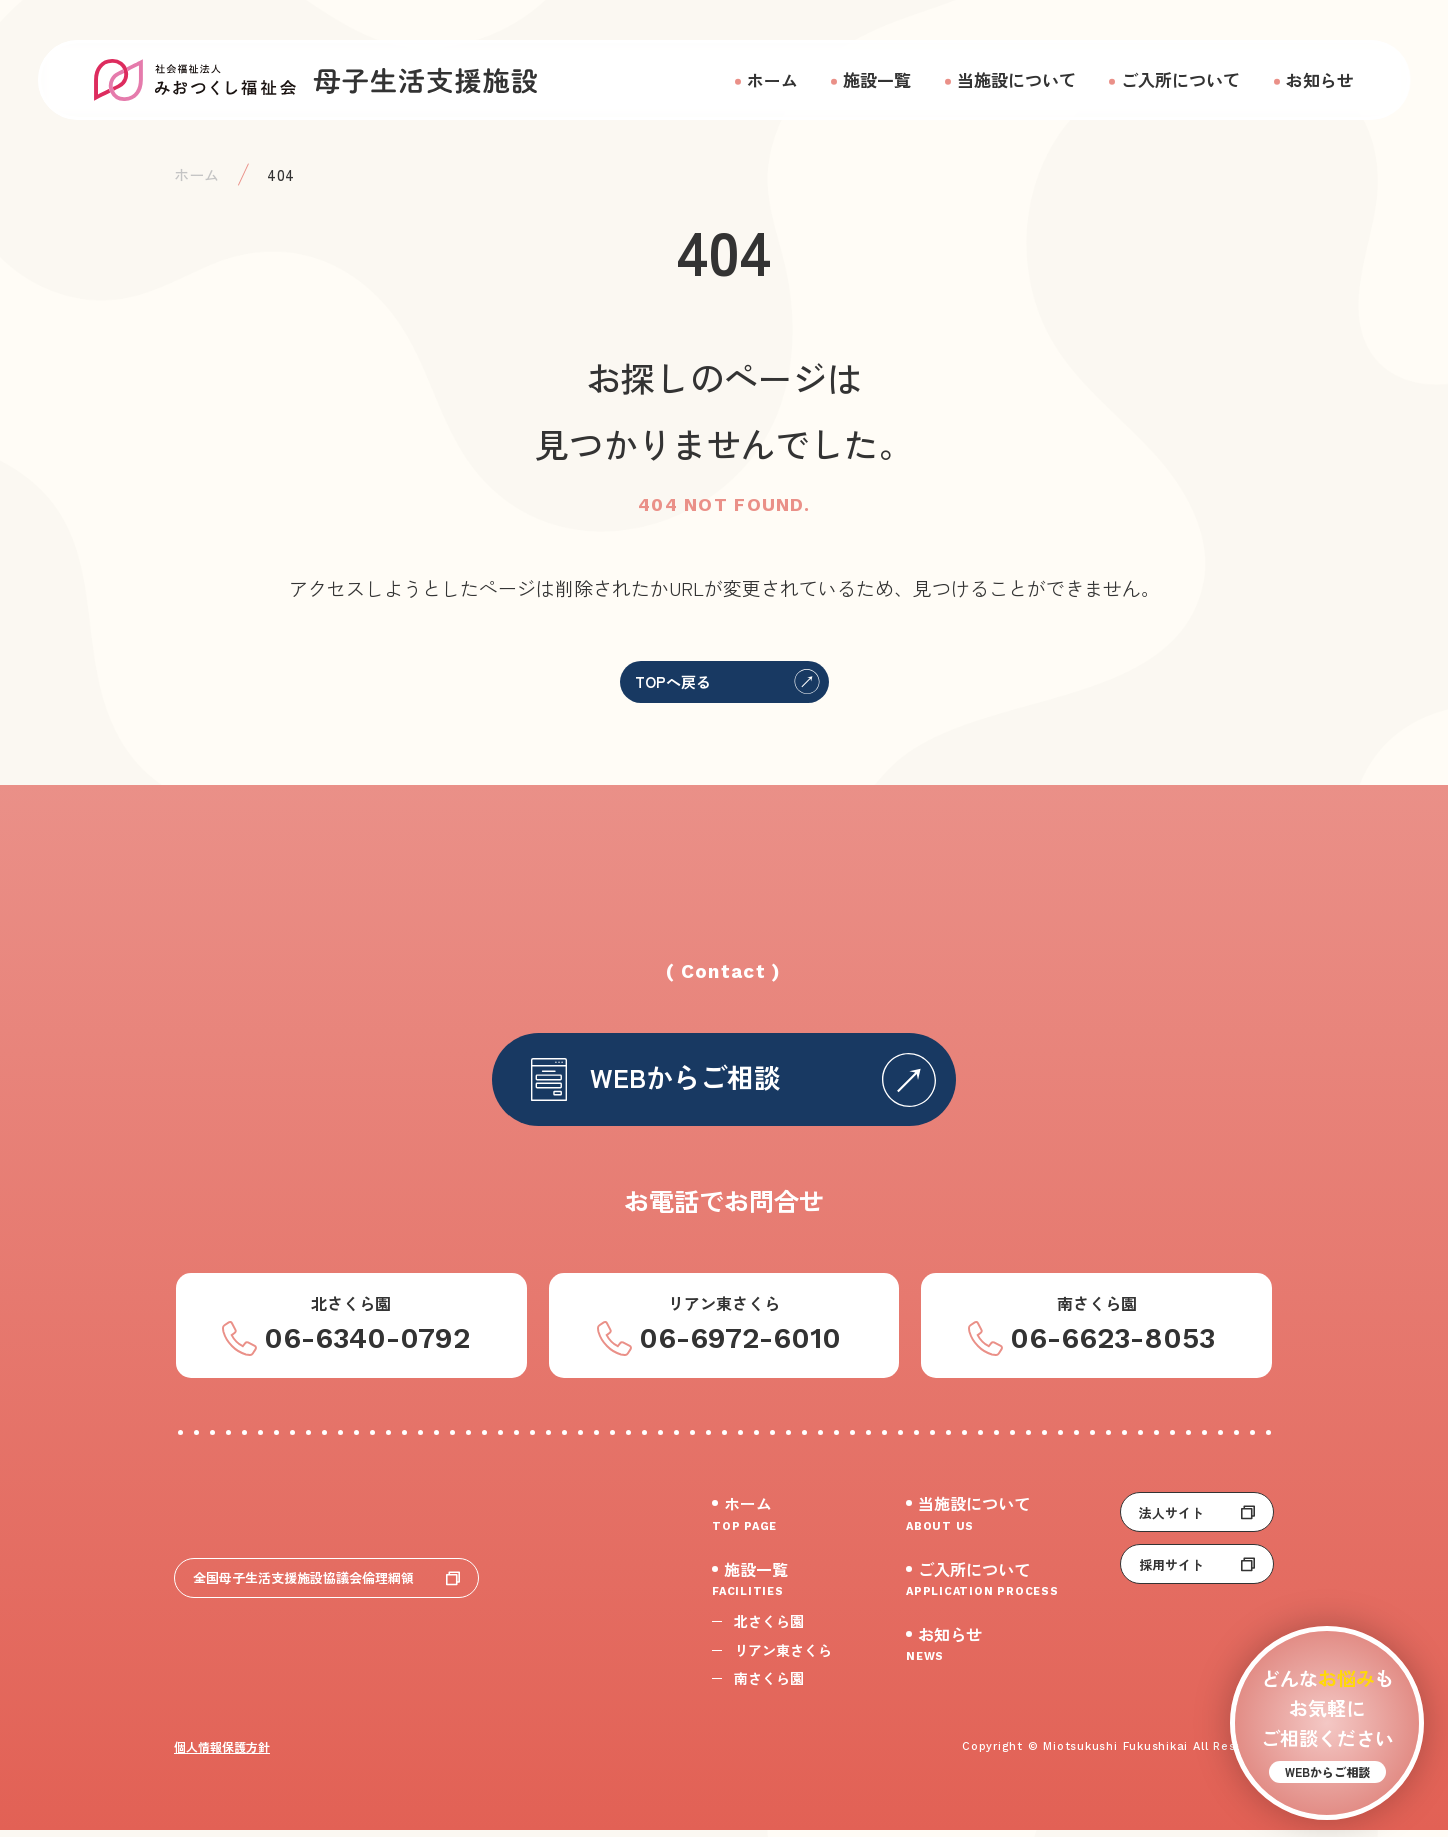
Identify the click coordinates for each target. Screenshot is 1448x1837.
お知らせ (1320, 79)
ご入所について (1180, 79)
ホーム (772, 79)
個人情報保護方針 (222, 1753)
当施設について (1016, 79)
